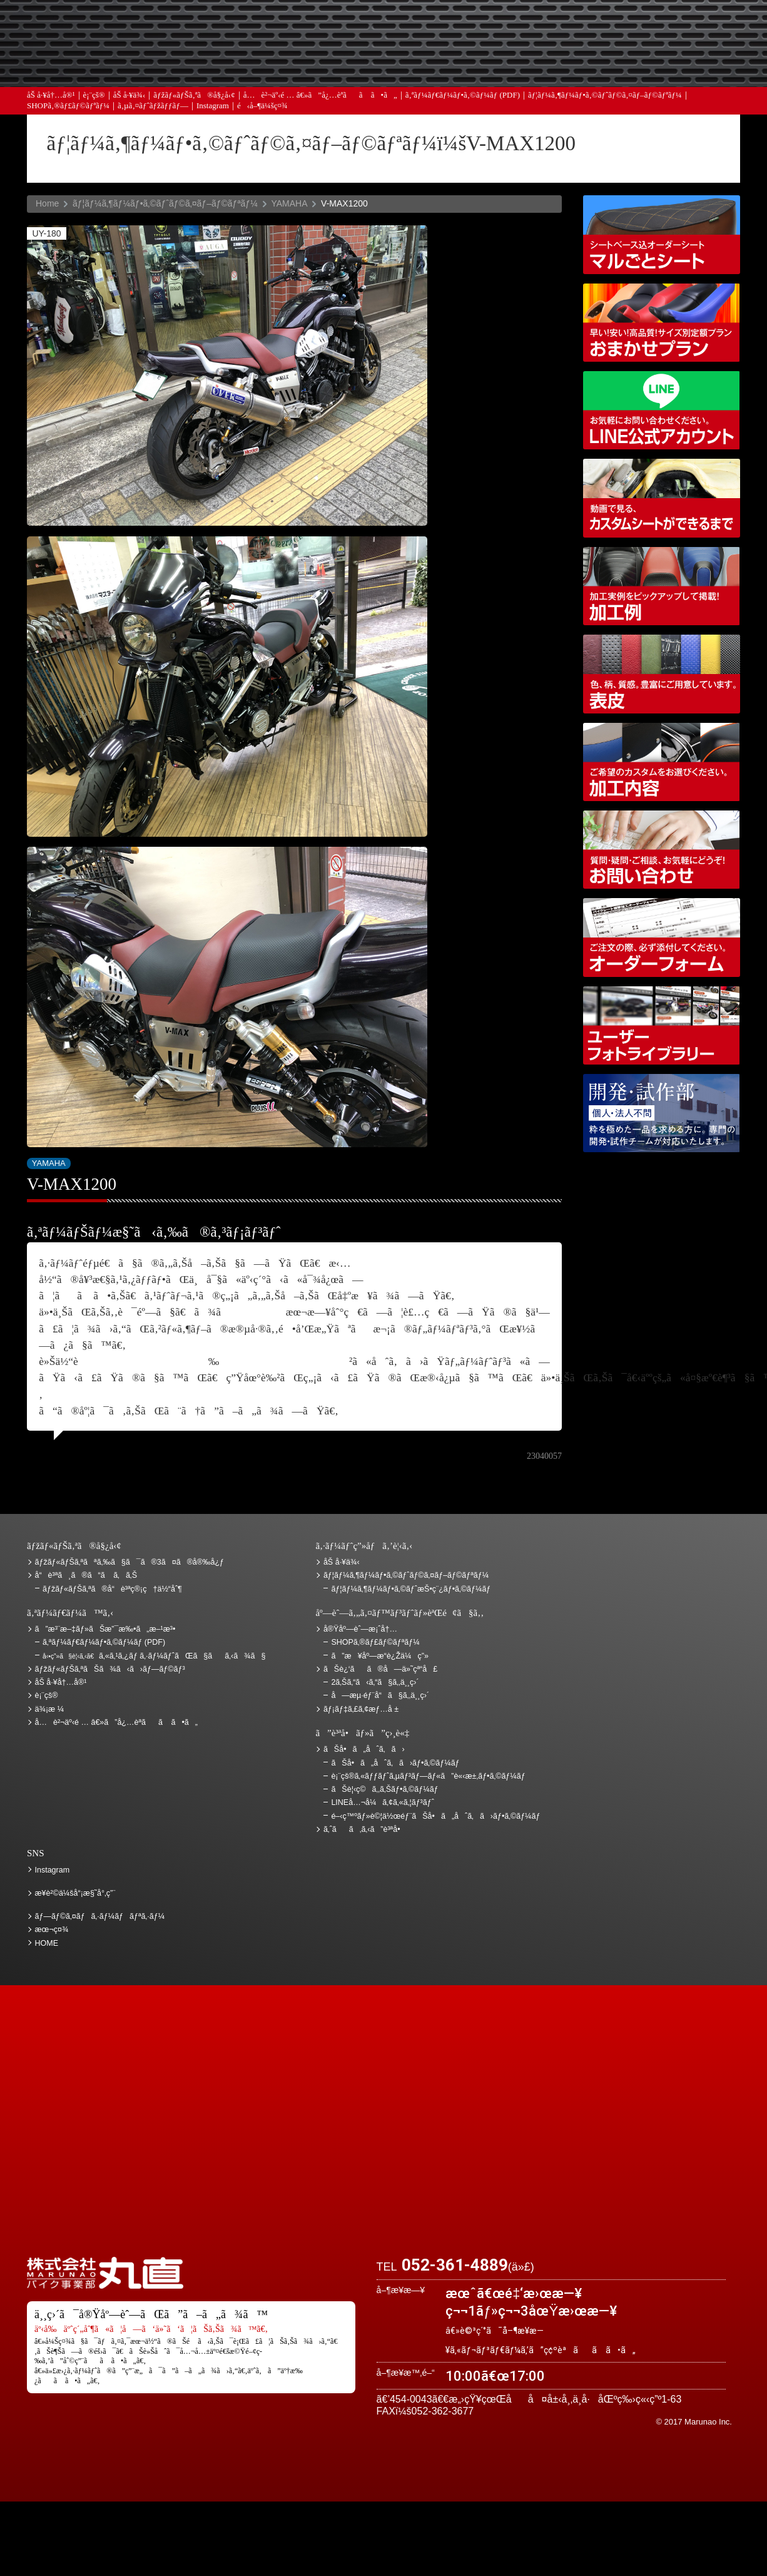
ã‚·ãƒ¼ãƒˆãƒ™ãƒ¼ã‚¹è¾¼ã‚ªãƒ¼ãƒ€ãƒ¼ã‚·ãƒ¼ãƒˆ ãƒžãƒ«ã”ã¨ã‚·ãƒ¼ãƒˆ (661, 234)
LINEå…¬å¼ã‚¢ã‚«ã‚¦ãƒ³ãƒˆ (661, 410)
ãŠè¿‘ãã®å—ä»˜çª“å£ (674, 27)
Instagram (212, 106)
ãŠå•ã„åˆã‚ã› (674, 63)
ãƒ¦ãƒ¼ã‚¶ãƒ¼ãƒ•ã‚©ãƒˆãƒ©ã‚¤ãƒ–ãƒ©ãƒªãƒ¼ (605, 95)
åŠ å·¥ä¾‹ (129, 95)
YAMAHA (289, 203)
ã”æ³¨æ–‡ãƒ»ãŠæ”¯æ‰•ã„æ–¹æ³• (280, 27)
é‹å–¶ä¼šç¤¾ (262, 106)
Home (47, 203)
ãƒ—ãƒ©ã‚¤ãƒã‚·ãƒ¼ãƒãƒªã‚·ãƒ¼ (100, 1916)
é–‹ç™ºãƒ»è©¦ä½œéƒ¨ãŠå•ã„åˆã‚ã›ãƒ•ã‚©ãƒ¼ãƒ (661, 1113)
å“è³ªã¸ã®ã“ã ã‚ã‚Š (86, 1575)
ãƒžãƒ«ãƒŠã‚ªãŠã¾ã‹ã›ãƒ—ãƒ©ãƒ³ (661, 323)
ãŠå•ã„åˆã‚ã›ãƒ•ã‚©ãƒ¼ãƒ (396, 1763)
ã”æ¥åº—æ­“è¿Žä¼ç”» (379, 1656)
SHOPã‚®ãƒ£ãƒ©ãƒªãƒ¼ (68, 106)
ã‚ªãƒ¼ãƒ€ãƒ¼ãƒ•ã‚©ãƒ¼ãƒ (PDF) (462, 95)
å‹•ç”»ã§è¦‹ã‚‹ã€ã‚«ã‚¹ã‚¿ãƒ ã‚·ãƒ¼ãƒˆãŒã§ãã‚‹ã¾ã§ (661, 498)
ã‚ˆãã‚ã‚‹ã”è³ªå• (280, 63)
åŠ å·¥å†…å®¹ (51, 95)
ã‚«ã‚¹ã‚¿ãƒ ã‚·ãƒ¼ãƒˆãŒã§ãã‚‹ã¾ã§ (154, 1656)
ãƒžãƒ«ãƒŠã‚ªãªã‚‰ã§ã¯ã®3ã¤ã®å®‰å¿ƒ (130, 1562)
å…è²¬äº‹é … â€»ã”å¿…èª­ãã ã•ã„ (320, 95)
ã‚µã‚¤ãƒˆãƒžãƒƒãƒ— (153, 106)
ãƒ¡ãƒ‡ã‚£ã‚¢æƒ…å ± (411, 63)
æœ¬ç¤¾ (52, 1929)
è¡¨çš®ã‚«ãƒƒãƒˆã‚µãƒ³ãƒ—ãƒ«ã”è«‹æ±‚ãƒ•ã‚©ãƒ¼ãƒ (429, 1776)
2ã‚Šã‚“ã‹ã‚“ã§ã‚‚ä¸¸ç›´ (375, 1682)
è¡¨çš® (94, 95)
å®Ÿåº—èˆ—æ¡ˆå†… (543, 63)
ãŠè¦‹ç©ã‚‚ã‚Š (411, 27)
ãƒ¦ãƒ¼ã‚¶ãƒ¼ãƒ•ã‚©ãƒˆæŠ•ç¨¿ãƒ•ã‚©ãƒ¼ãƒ (411, 1589)
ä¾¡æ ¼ (543, 27)
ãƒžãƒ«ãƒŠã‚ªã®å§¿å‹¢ (194, 95)
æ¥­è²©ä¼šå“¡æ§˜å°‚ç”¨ (75, 1893)
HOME (47, 1943)
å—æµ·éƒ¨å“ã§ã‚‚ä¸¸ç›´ (380, 1695)
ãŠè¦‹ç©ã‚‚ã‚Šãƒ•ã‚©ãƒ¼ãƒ (385, 1789)
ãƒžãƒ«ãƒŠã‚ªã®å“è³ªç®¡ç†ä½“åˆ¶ (112, 1589)
